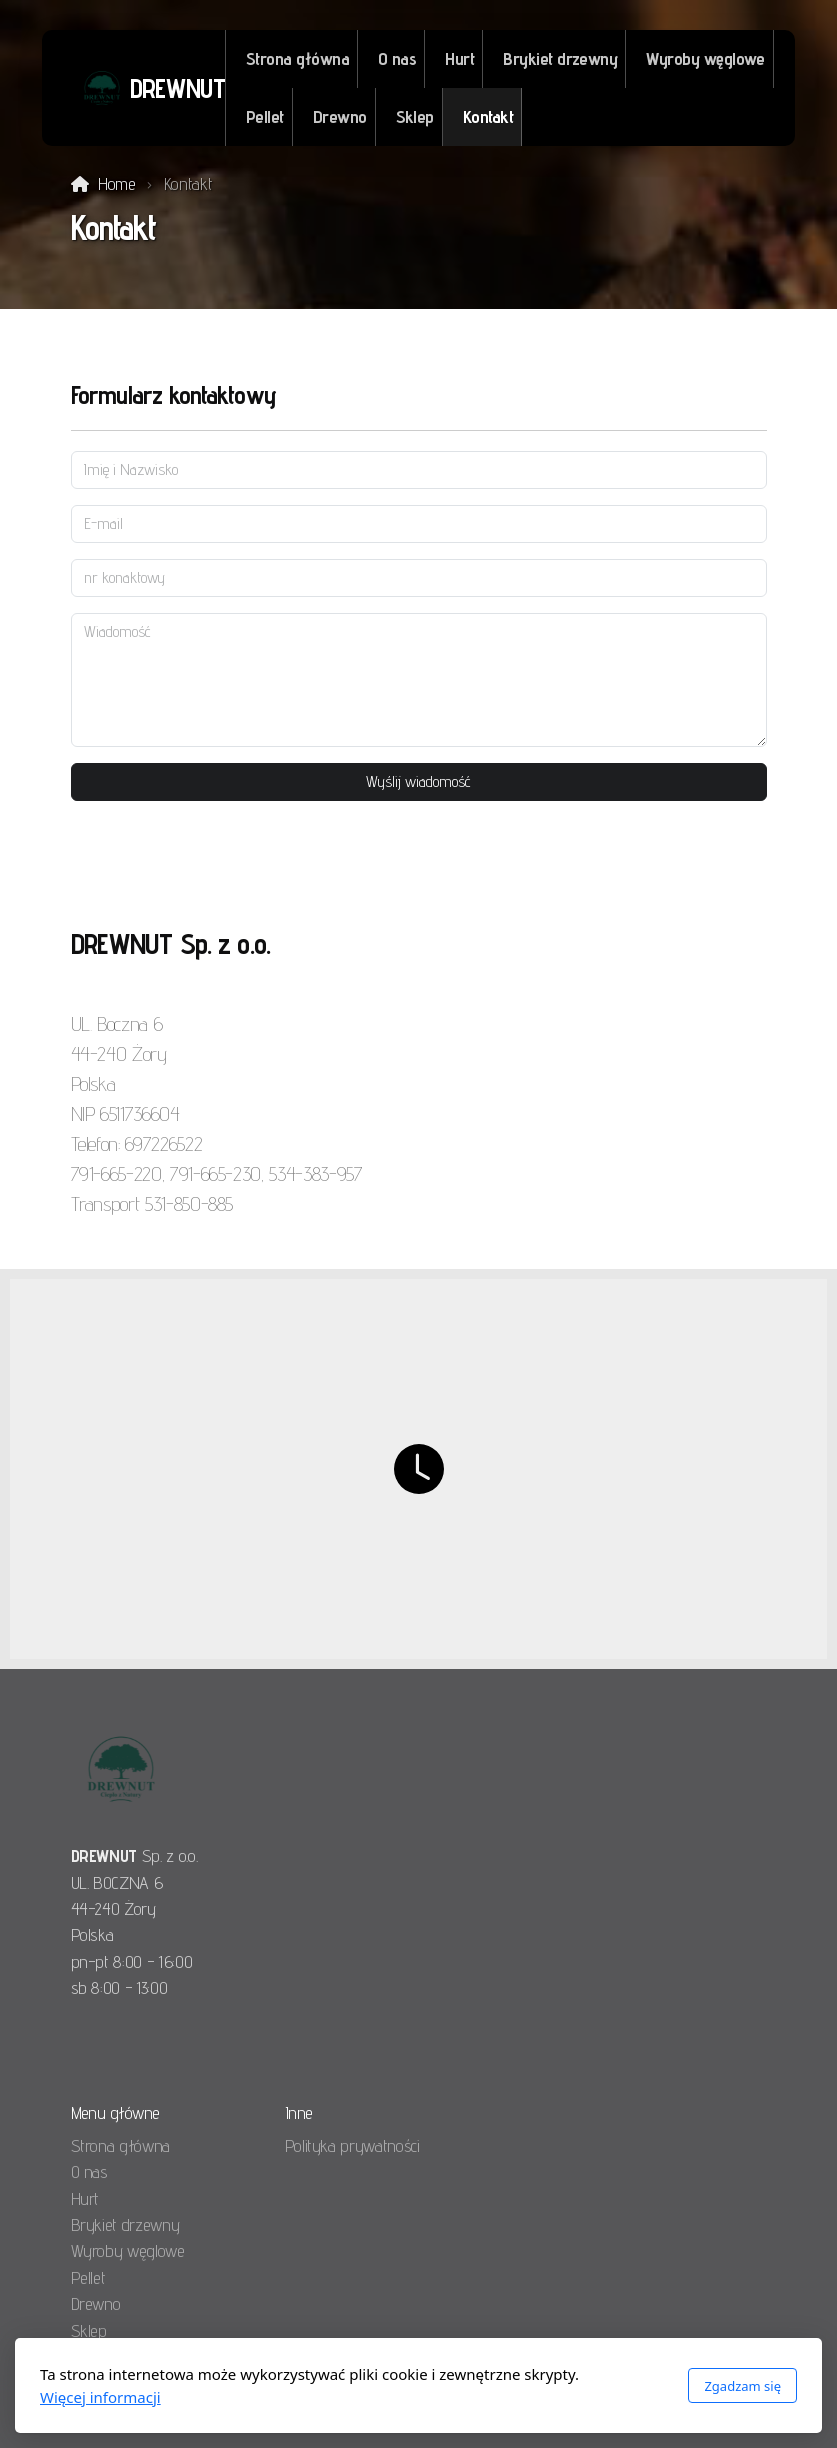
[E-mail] (419, 524)
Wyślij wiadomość (418, 781)
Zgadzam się (742, 2386)
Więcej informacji (100, 2397)
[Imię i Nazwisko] (419, 470)
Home (117, 183)
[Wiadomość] (419, 680)
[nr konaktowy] (419, 578)
